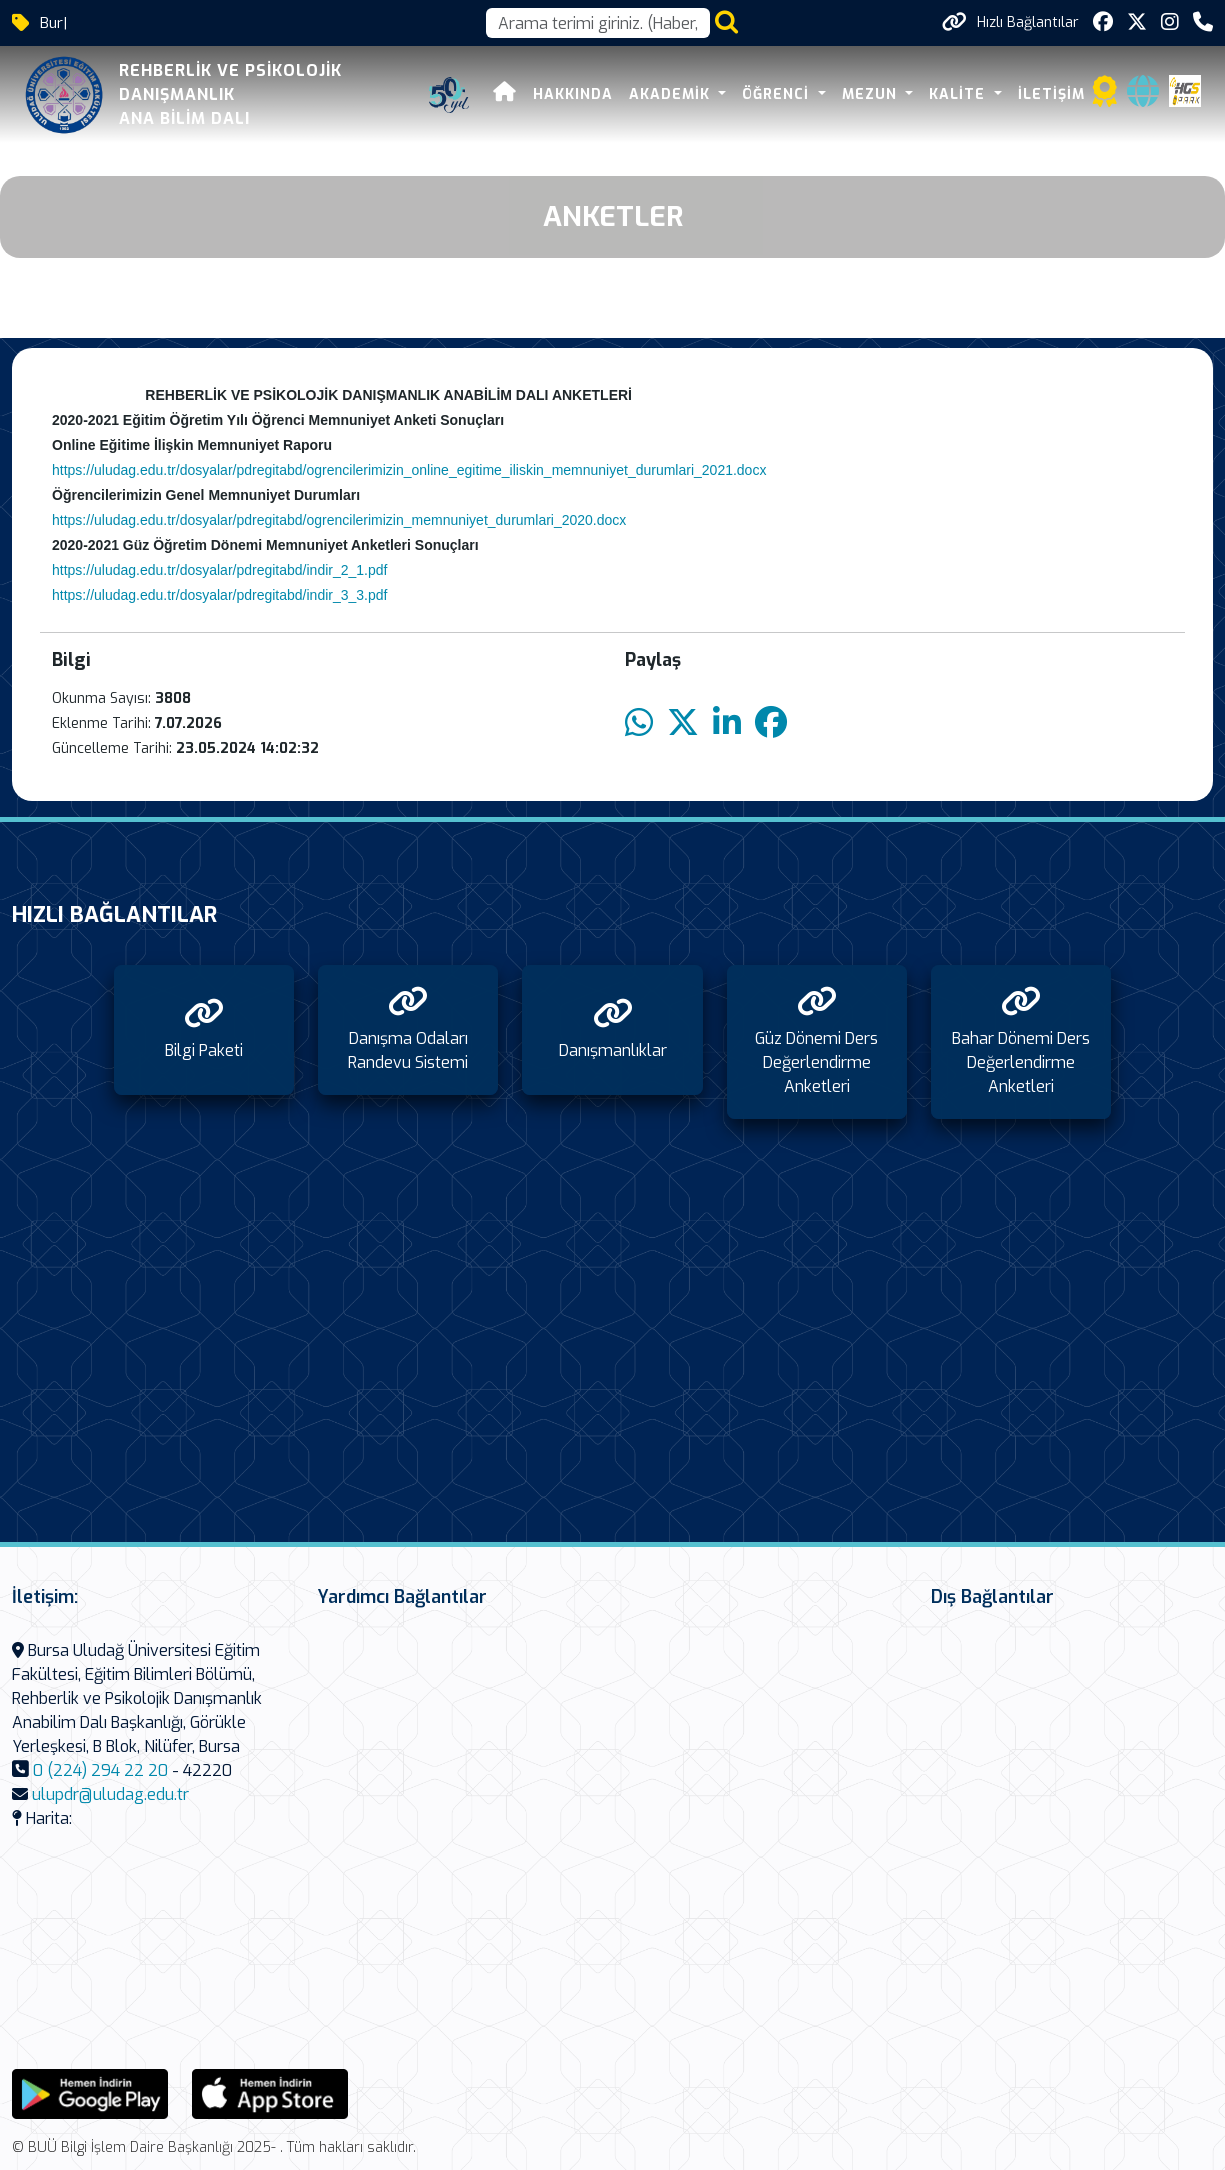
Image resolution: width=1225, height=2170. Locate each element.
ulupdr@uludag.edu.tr (110, 1794)
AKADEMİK (672, 94)
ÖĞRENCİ (778, 94)
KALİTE (959, 94)
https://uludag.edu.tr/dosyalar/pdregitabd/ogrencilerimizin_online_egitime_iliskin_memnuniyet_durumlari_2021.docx (409, 470)
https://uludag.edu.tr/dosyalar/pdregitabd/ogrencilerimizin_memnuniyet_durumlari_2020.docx (339, 520)
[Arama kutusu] (598, 23)
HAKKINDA (573, 94)
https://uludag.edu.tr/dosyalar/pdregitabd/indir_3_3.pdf (219, 595)
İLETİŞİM (1051, 94)
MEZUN (872, 94)
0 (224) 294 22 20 (100, 1770)
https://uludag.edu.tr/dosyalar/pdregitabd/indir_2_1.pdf (219, 570)
